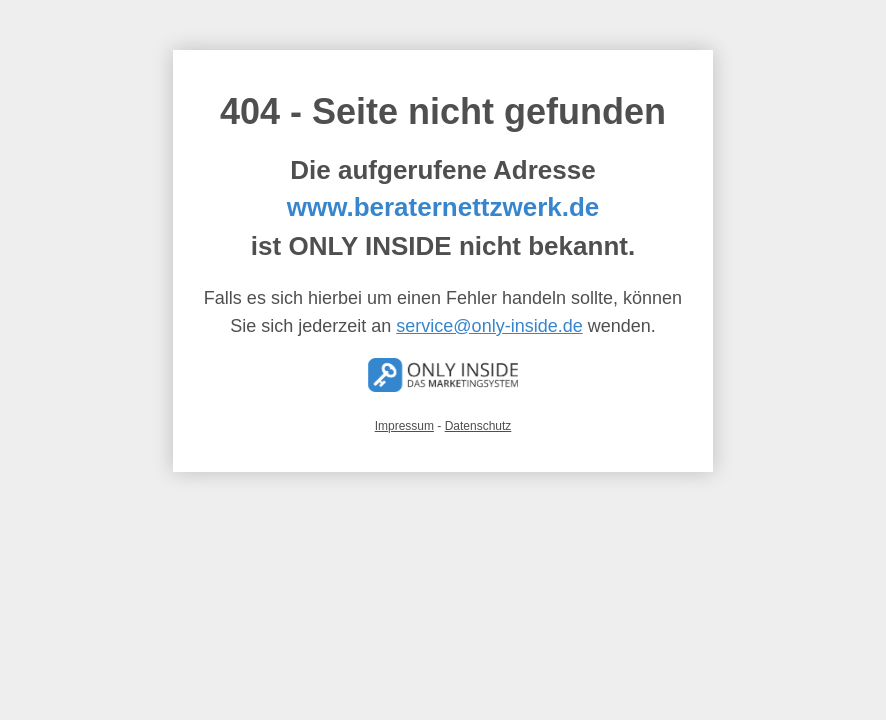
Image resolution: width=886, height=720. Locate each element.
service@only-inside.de (489, 326)
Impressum (404, 426)
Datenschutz (478, 426)
